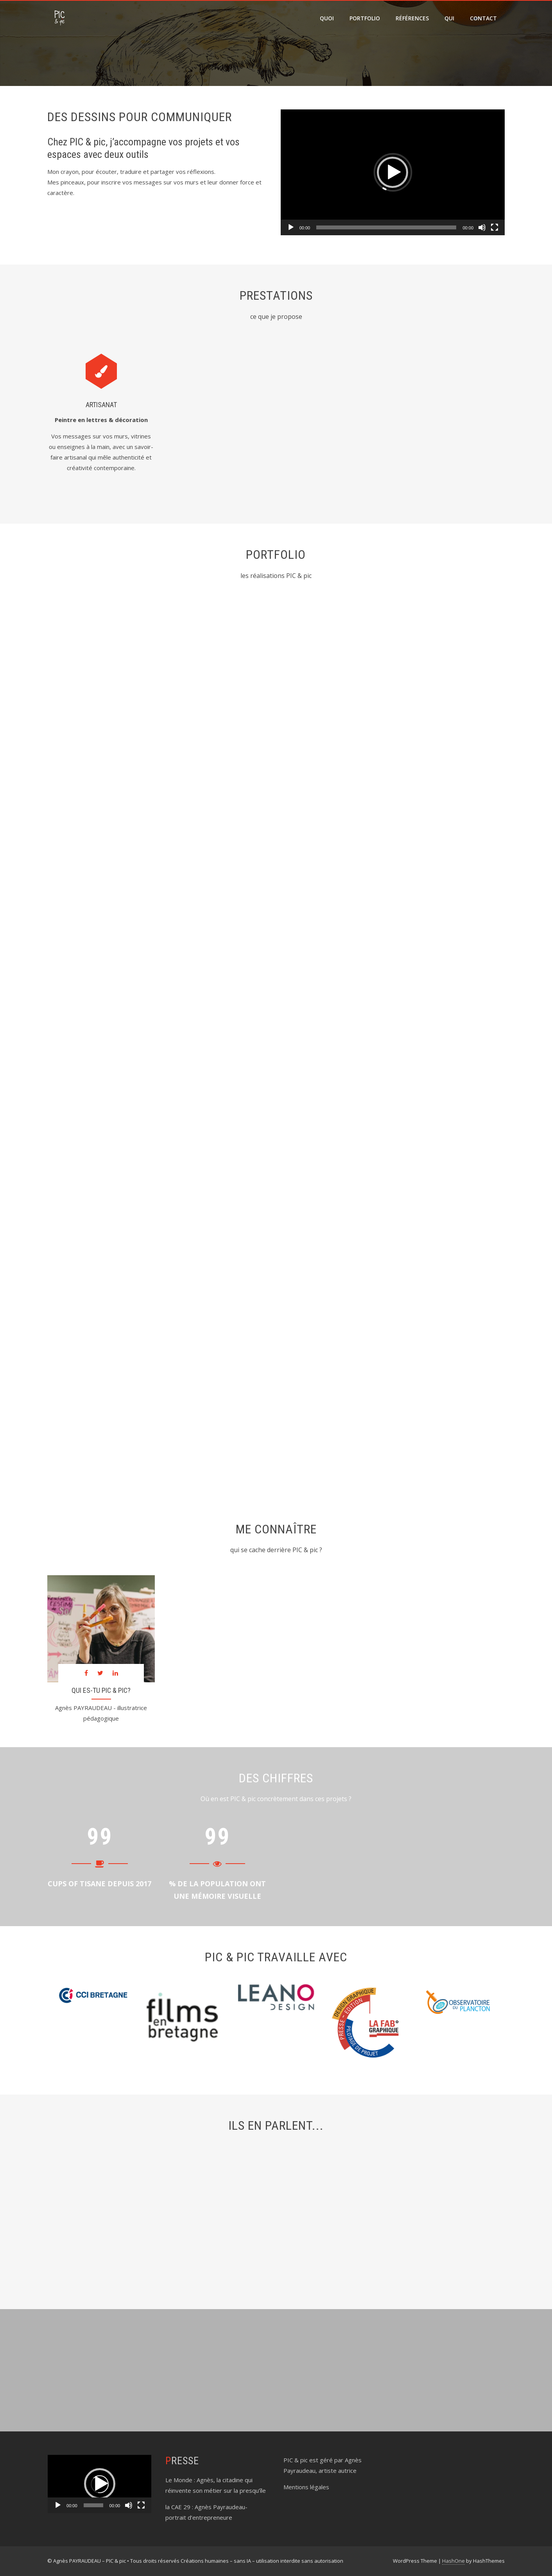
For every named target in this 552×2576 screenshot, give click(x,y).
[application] (393, 172)
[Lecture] (291, 227)
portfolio (364, 18)
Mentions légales (306, 2487)
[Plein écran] (494, 227)
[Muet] (482, 227)
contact (483, 18)
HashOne (453, 2560)
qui (449, 18)
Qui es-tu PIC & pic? (101, 1691)
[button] (392, 172)
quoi (327, 18)
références (412, 18)
